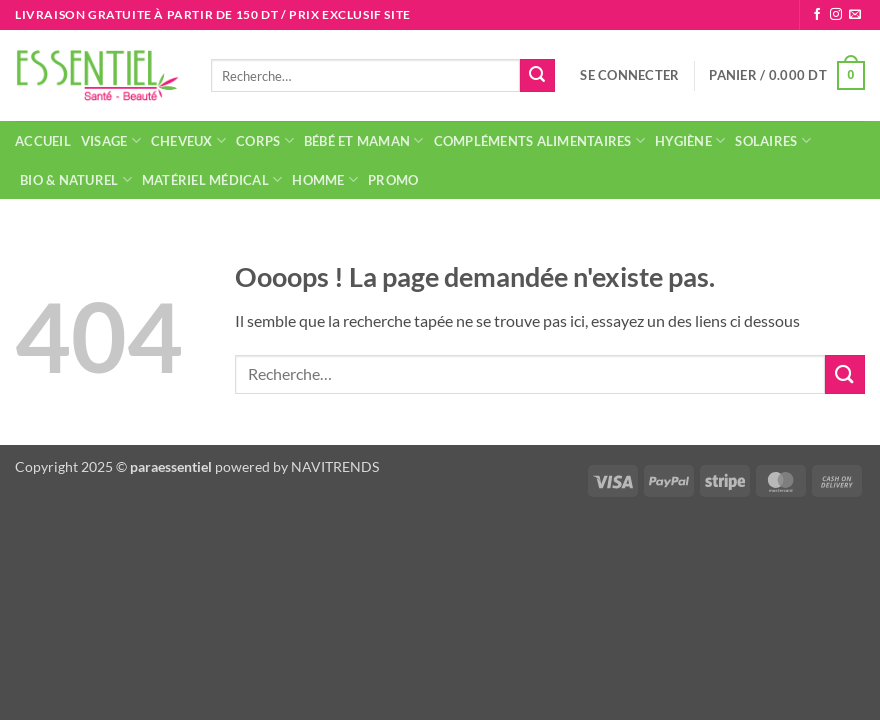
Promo (393, 180)
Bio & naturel (76, 179)
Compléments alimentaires (540, 140)
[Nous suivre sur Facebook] (817, 15)
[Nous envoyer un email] (855, 15)
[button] (629, 75)
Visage (111, 140)
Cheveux (188, 140)
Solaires (773, 140)
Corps (265, 140)
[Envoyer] (537, 76)
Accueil (43, 141)
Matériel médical (212, 179)
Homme (325, 179)
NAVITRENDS (335, 466)
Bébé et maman (364, 140)
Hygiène (690, 140)
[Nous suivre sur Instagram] (836, 15)
